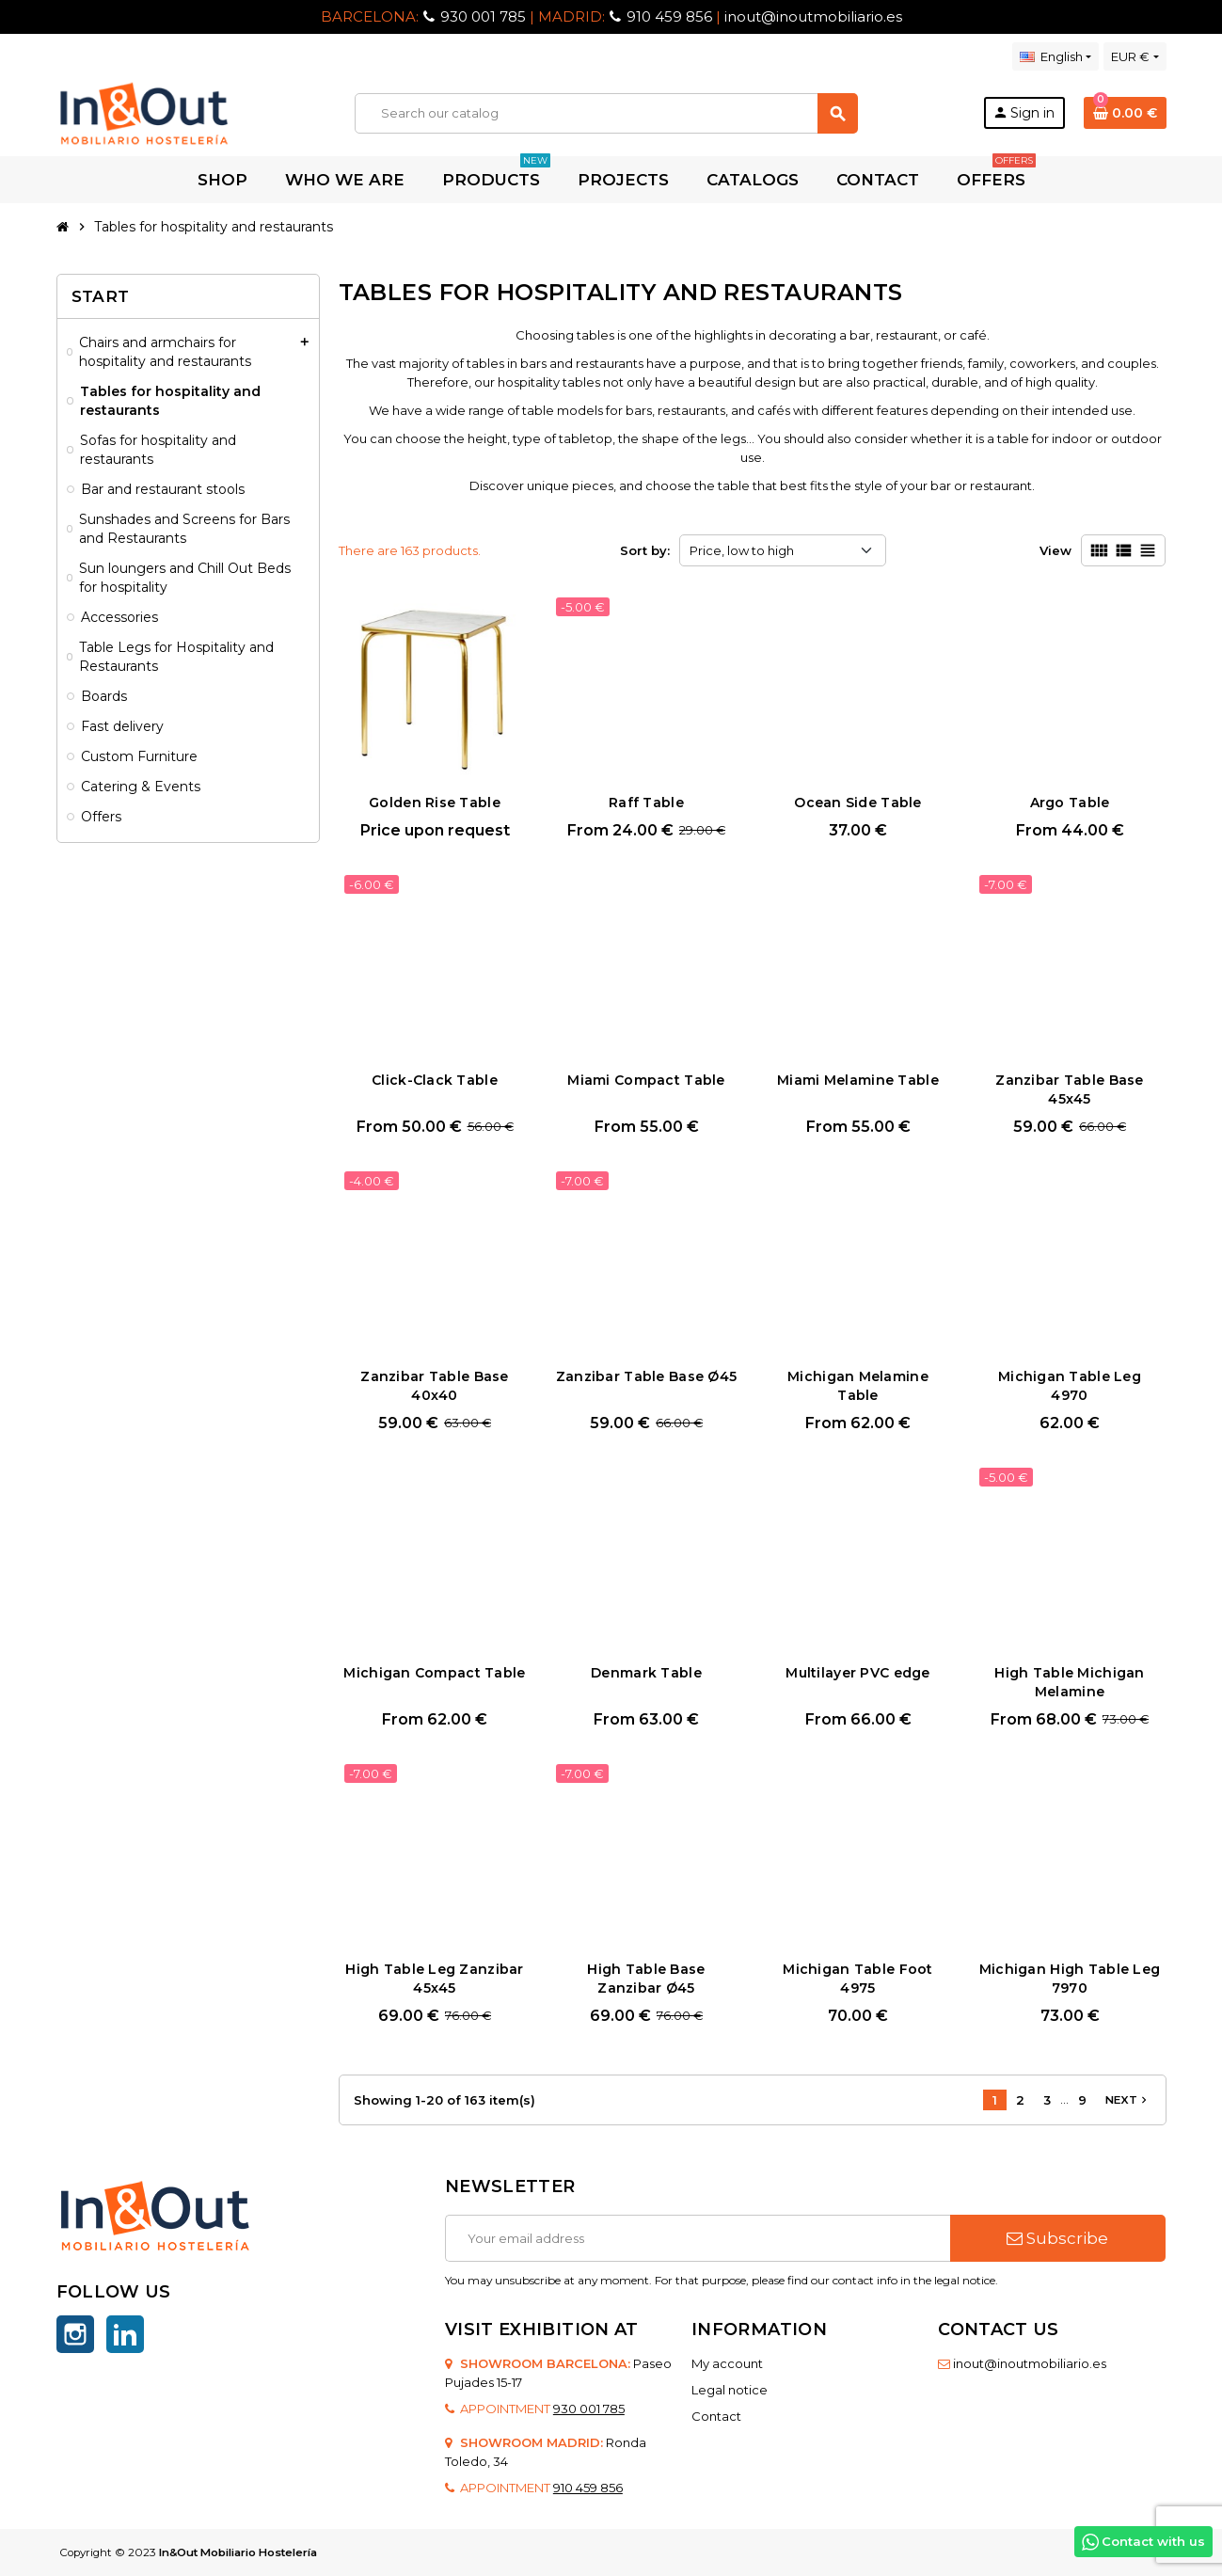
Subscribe (1057, 2238)
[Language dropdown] (1055, 56)
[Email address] (697, 2238)
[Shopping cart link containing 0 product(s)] (1125, 113)
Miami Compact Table (645, 1080)
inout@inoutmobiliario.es (813, 16)
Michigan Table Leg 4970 (1069, 1386)
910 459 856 (669, 16)
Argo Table (1070, 802)
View (1055, 550)
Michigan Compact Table (434, 1672)
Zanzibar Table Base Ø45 (646, 1376)
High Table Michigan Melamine (1069, 1682)
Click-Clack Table (435, 1080)
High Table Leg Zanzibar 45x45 (434, 1978)
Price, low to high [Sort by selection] (742, 550)
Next (1128, 2100)
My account (727, 2363)
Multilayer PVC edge (857, 1672)
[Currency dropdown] (1134, 56)
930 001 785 (483, 16)
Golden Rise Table (434, 802)
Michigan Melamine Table (857, 1386)
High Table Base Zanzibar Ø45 (646, 1978)
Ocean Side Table (857, 802)
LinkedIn (125, 2334)
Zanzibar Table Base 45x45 (1069, 1089)
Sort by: (645, 550)
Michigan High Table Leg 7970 (1069, 1978)
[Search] (606, 113)
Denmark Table (646, 1672)
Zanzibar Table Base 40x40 (434, 1386)
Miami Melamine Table (858, 1080)
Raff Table (646, 802)
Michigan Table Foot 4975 (857, 1978)
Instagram (75, 2334)
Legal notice (729, 2389)
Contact (716, 2416)
